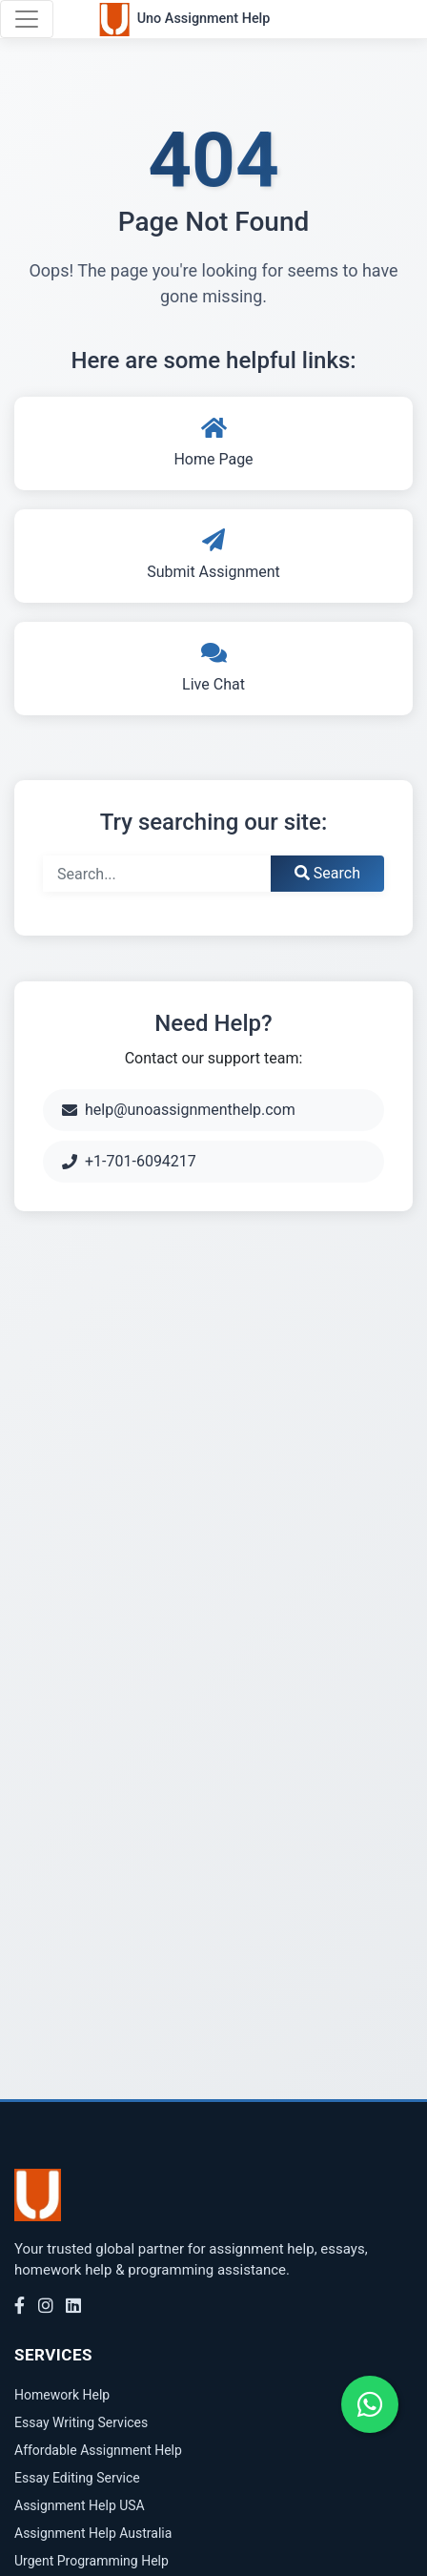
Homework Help (62, 2394)
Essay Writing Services (81, 2422)
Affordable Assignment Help (98, 2450)
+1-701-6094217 (129, 1161)
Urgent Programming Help (91, 2560)
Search (327, 873)
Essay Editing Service (77, 2477)
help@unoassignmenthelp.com (178, 1110)
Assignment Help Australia (93, 2533)
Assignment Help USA (79, 2505)
